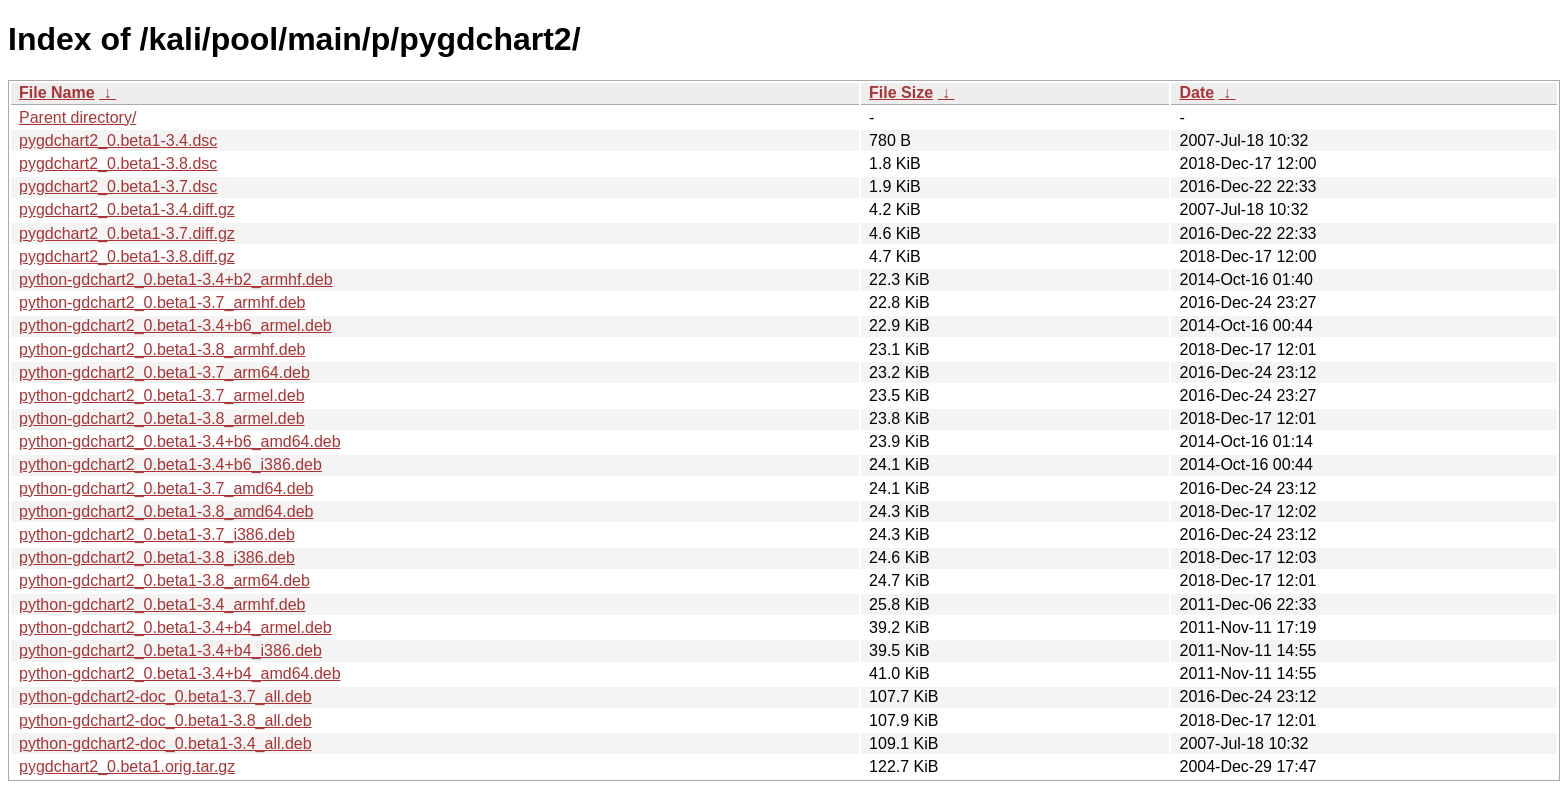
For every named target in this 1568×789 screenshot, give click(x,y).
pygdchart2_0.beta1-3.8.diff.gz (127, 256)
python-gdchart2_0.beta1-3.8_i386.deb (157, 557)
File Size (901, 92)
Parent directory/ (77, 117)
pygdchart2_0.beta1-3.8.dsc (118, 163)
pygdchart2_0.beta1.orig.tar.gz (127, 766)
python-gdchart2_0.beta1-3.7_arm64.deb (164, 372)
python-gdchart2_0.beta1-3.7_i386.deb (157, 534)
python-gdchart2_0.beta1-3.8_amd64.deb (166, 511)
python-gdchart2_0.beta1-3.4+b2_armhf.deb (176, 279)
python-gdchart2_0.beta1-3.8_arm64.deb (164, 580)
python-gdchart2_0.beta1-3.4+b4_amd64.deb (180, 673)
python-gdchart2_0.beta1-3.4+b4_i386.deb (170, 650)
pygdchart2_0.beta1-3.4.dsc (118, 140)
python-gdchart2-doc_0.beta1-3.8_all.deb (165, 720)
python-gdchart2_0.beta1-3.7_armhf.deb (162, 302)
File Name (57, 92)
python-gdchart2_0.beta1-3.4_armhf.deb (162, 604)
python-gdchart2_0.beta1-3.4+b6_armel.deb (175, 325)
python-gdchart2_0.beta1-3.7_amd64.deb (166, 488)
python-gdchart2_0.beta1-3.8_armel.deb (162, 418)
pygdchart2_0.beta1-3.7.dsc (118, 186)
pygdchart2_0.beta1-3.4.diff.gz (127, 209)
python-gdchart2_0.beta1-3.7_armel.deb (162, 395)
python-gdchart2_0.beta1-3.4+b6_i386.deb (170, 464)
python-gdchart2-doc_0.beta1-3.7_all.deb (165, 696)
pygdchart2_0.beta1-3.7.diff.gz (127, 233)
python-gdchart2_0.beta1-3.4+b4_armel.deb (175, 627)
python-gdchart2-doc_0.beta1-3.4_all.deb (165, 743)
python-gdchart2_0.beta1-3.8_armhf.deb (162, 349)
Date (1196, 92)
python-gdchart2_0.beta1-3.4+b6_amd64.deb (180, 441)
